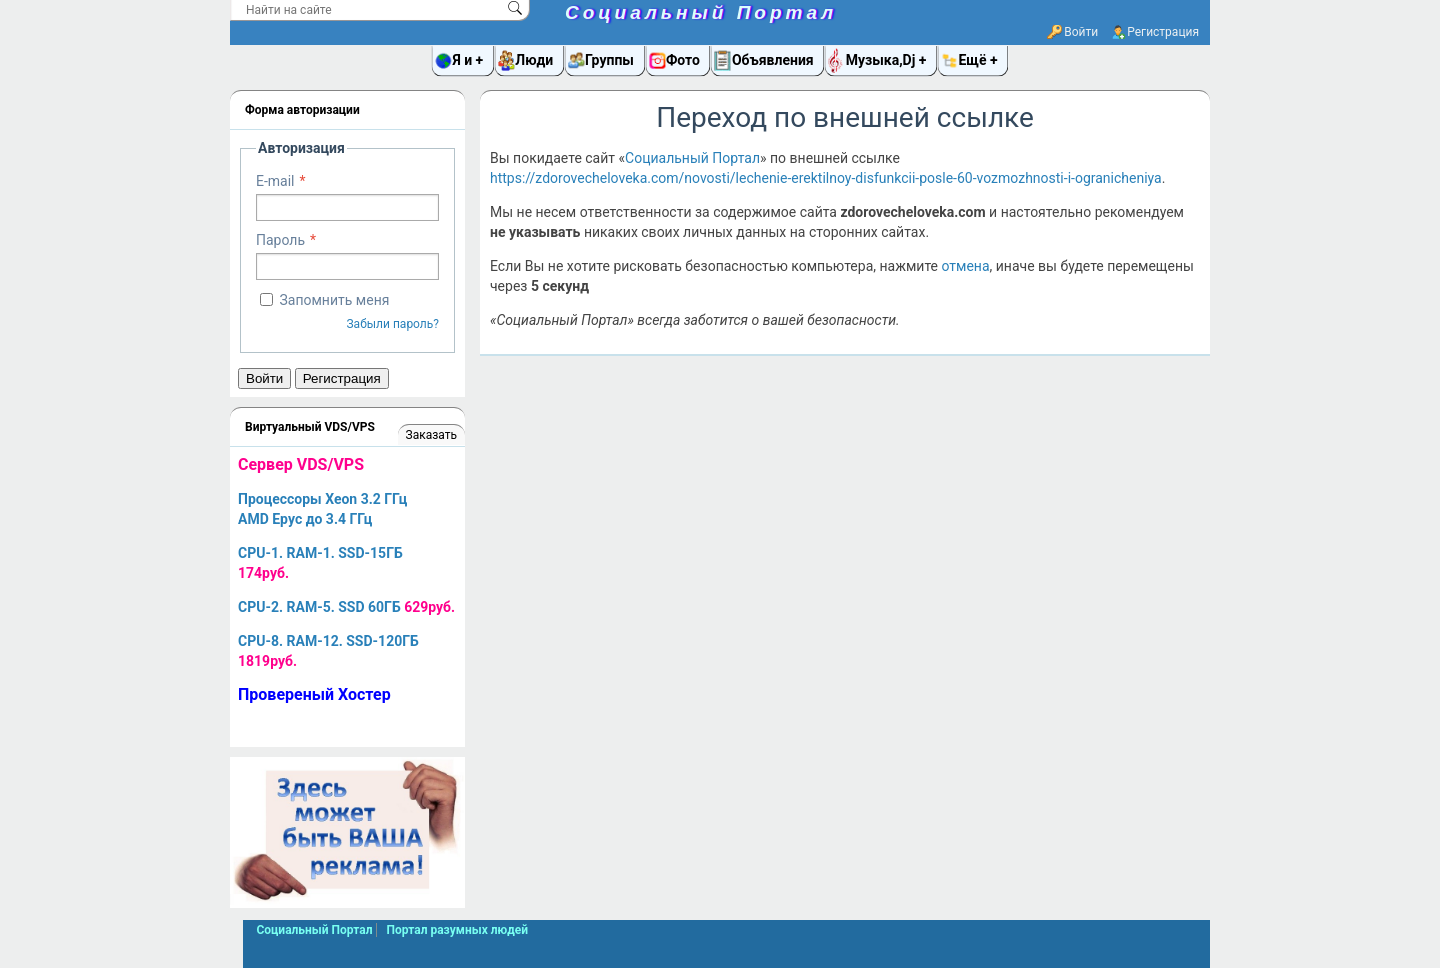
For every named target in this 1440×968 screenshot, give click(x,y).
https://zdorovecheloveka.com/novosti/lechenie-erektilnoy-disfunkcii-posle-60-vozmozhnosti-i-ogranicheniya (826, 178)
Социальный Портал (701, 12)
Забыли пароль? (392, 324)
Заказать (431, 435)
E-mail (275, 181)
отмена (965, 266)
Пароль (280, 240)
